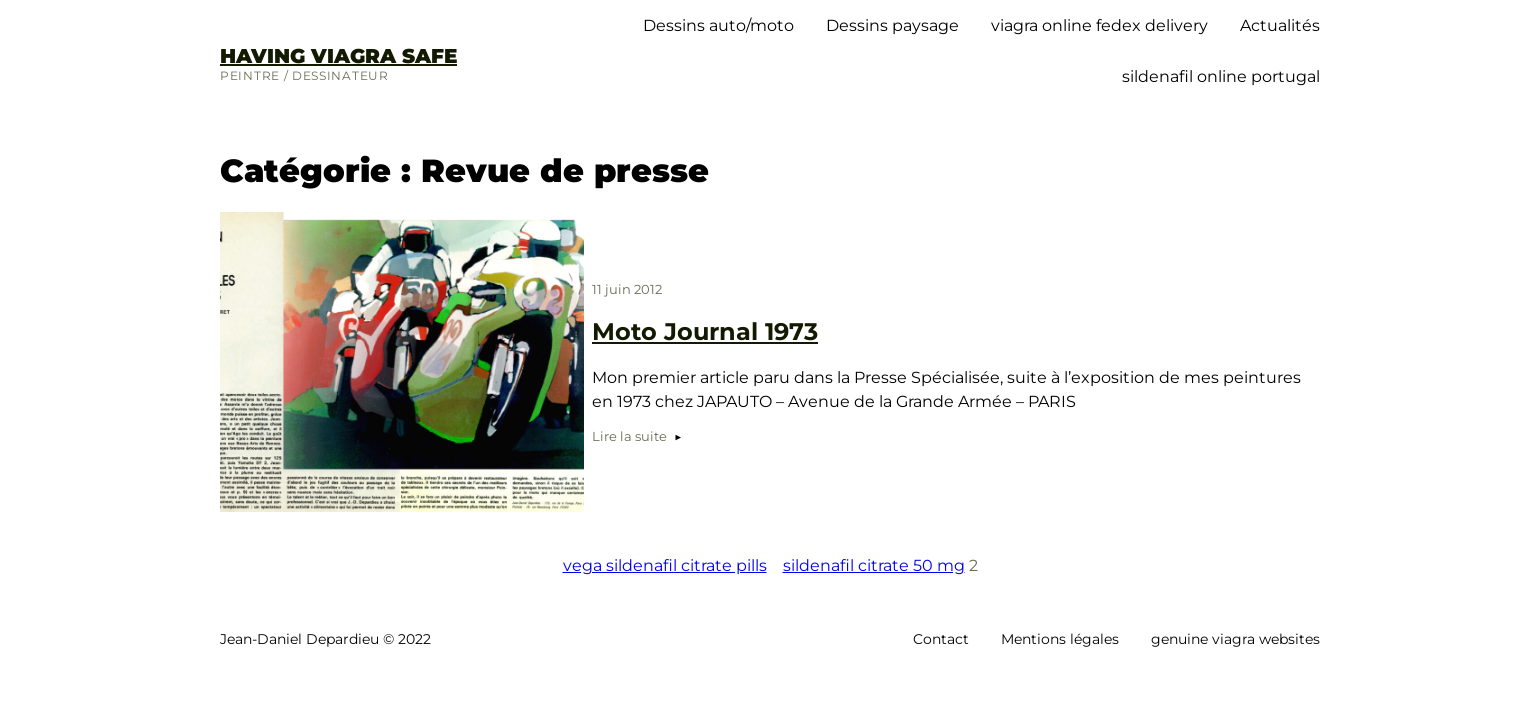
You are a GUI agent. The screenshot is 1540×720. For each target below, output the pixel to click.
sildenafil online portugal (1221, 76)
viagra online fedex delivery (1099, 25)
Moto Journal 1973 (705, 331)
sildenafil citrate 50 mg (874, 565)
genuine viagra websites (1235, 639)
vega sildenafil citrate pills (665, 565)
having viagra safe (338, 56)
